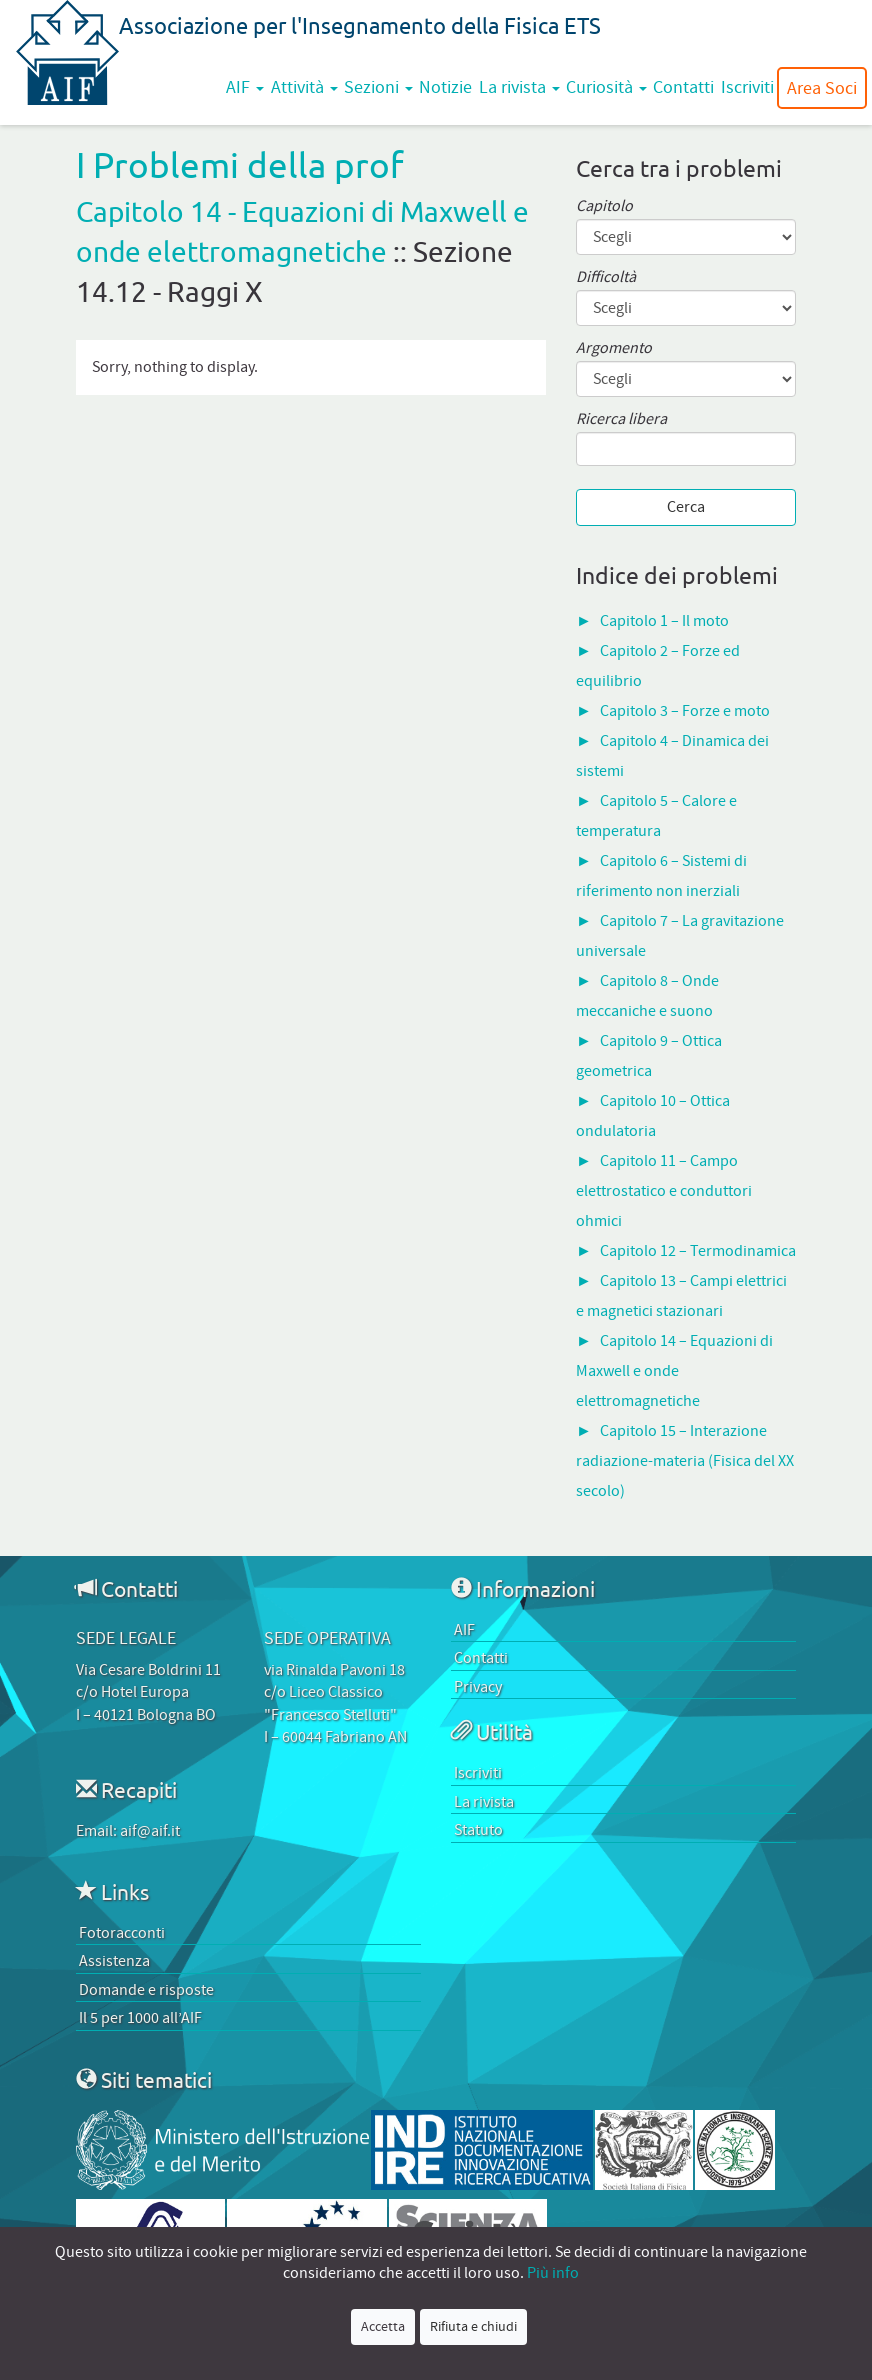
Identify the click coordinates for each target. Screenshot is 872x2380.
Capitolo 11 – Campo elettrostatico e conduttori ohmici (664, 1191)
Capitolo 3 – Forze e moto (685, 711)
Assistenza (114, 1961)
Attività (304, 87)
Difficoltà (606, 277)
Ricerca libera (621, 419)
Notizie (445, 87)
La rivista (519, 87)
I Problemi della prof (240, 164)
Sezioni (378, 87)
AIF (245, 87)
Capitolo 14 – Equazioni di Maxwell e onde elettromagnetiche (674, 1371)
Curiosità (606, 87)
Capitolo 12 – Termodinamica (698, 1251)
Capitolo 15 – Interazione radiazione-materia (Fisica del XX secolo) (685, 1461)
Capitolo (604, 206)
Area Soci (822, 88)
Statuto (478, 1830)
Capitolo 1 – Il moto (664, 621)
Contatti (683, 87)
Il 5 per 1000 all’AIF (140, 2018)
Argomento (614, 348)
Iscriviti (747, 87)
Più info (553, 2273)
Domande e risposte (146, 1990)
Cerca (686, 507)
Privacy (478, 1687)
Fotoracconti (122, 1933)
